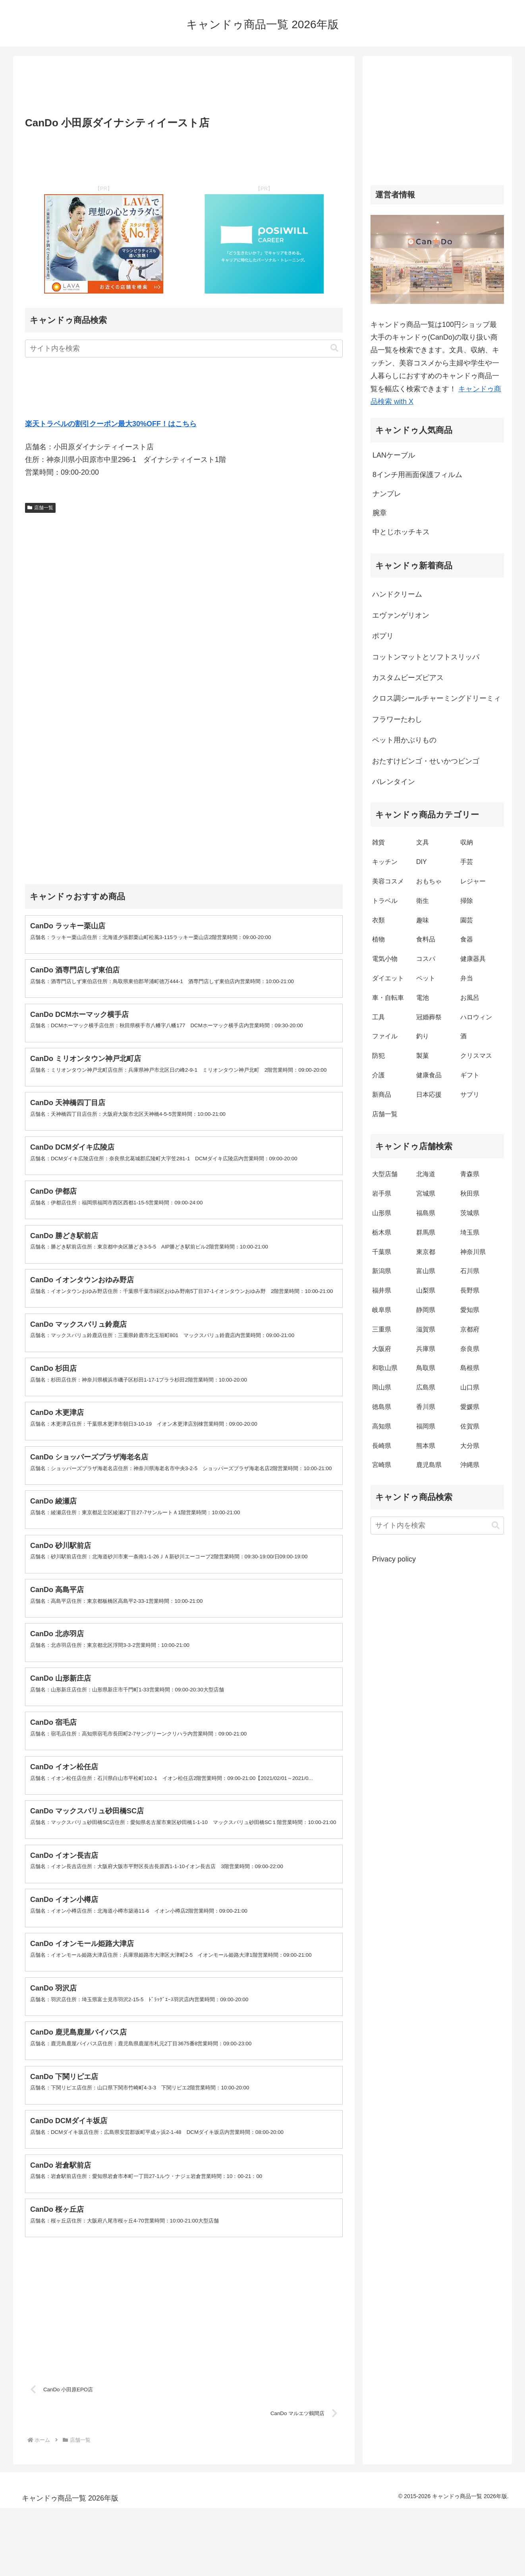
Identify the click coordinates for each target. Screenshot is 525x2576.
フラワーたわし (397, 719)
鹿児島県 (429, 1464)
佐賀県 (469, 1426)
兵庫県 (425, 1348)
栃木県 (381, 1232)
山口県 (469, 1387)
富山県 (425, 1271)
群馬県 (425, 1232)
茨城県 (469, 1213)
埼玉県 (469, 1232)
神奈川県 (473, 1251)
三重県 (381, 1329)
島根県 (469, 1367)
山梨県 (425, 1290)
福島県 (425, 1213)
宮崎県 (381, 1464)
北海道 (425, 1174)
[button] (334, 348)
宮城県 (425, 1193)
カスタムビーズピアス (408, 678)
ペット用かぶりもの (404, 740)
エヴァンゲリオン (400, 615)
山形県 (381, 1213)
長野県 (469, 1290)
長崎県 (381, 1445)
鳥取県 (425, 1367)
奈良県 (469, 1348)
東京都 (425, 1251)
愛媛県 (469, 1406)
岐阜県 (381, 1309)
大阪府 (381, 1348)
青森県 (469, 1174)
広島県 (425, 1387)
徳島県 (381, 1406)
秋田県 (469, 1193)
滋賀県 (425, 1329)
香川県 (425, 1406)
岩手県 (381, 1193)
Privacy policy (394, 1559)
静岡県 (425, 1309)
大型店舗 (385, 1174)
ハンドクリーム (397, 594)
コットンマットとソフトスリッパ (425, 657)
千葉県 (381, 1251)
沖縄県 (469, 1464)
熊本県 (425, 1445)
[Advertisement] (184, 88)
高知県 (381, 1426)
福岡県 (425, 1426)
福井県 (381, 1290)
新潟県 (381, 1271)
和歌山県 (385, 1367)
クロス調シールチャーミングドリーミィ (436, 698)
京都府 (469, 1329)
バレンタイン (393, 782)
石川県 (469, 1271)
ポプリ (383, 636)
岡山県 (381, 1387)
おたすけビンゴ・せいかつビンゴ (425, 761)
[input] (184, 349)
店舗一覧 (40, 507)
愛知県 (469, 1309)
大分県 (469, 1445)
